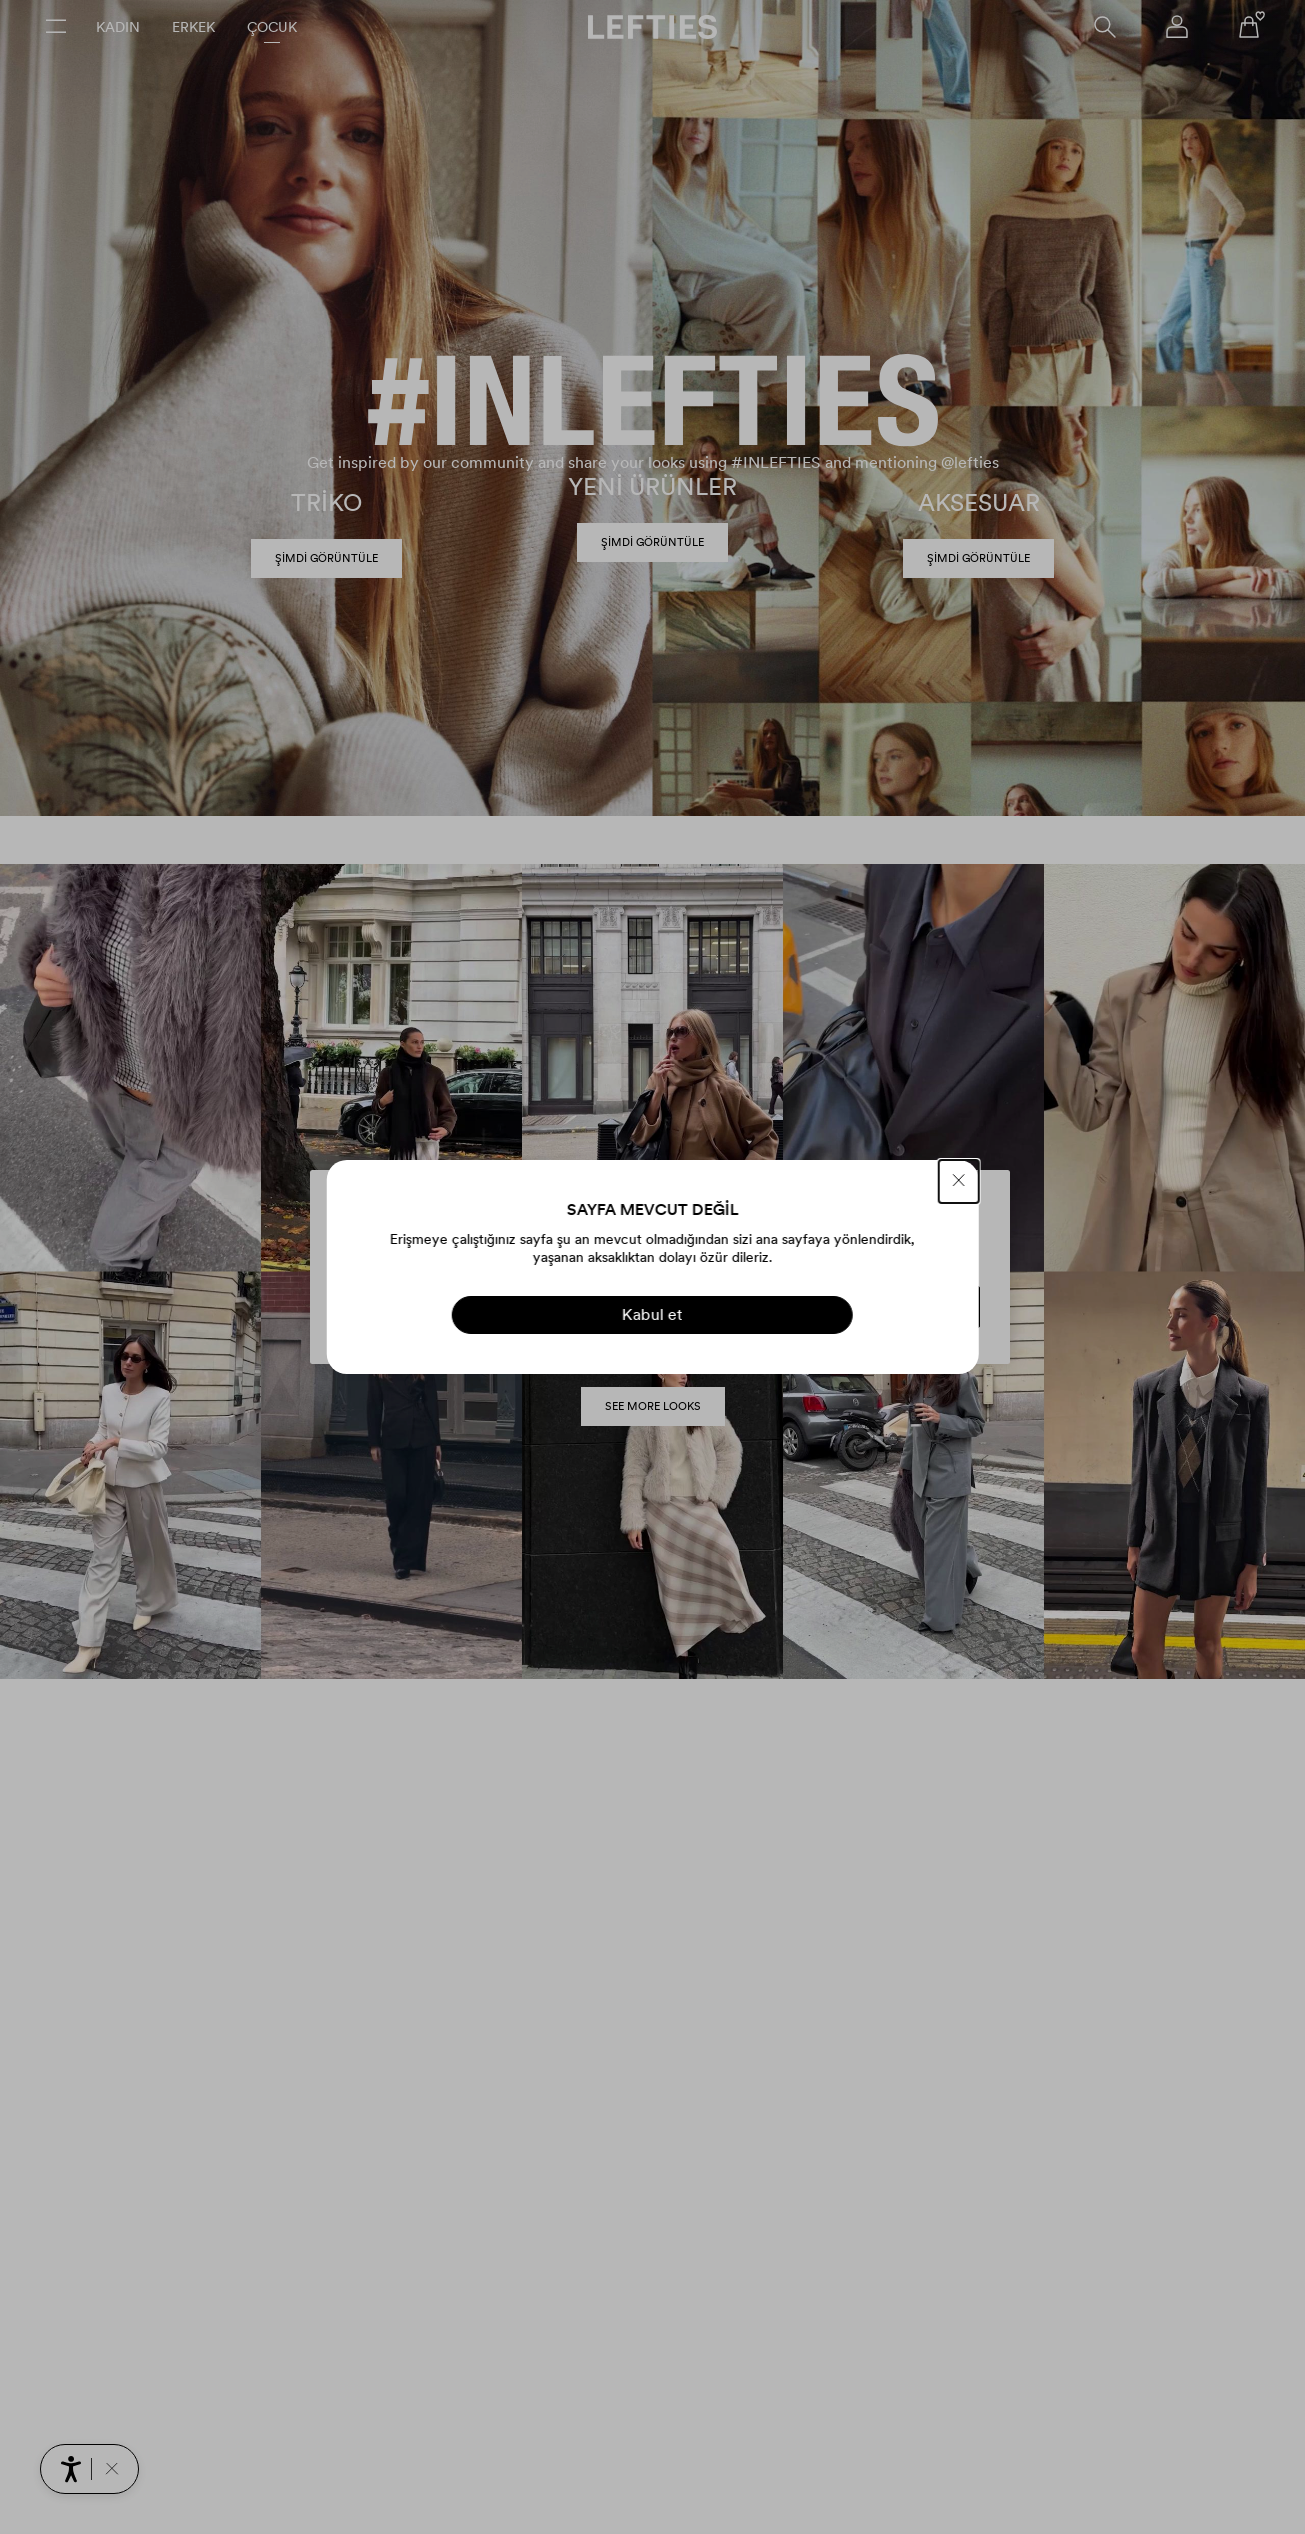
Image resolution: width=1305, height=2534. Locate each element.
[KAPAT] (959, 1181)
